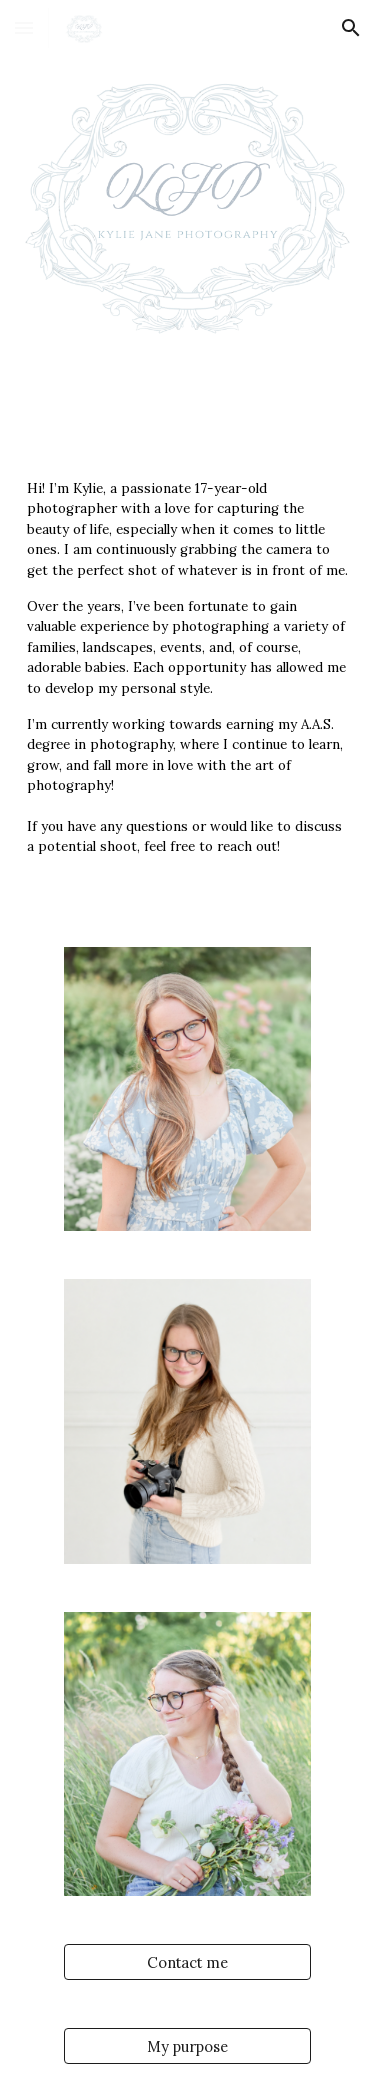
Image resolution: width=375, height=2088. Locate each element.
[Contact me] (187, 1962)
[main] (188, 676)
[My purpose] (187, 2046)
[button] (24, 27)
